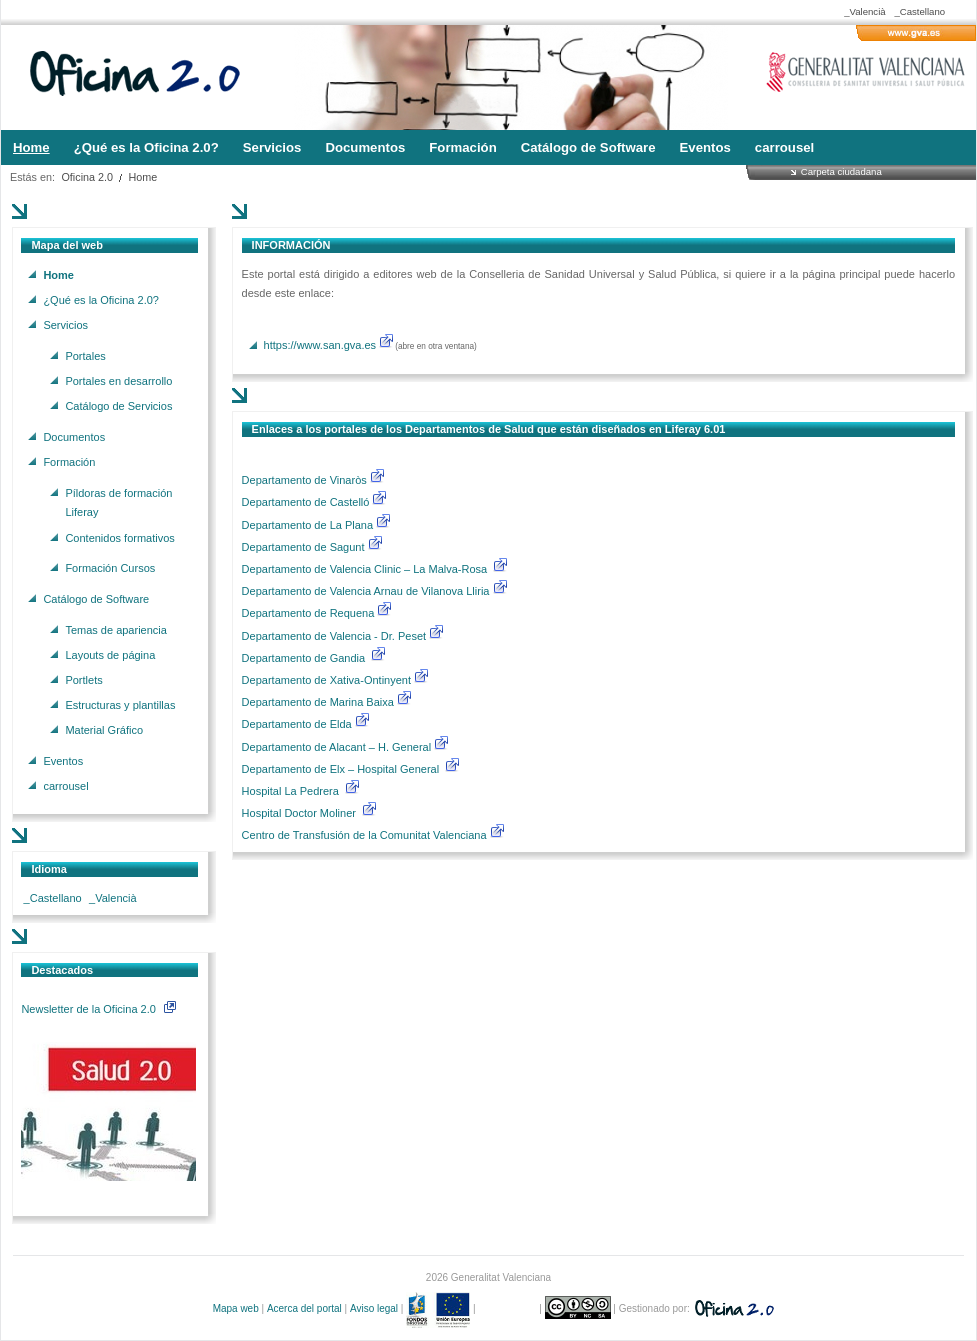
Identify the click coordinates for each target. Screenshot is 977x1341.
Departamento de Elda (298, 724)
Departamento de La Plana (317, 525)
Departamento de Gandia (305, 658)
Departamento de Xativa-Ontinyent (326, 680)
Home (143, 177)
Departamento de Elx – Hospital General (342, 769)
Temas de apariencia (116, 629)
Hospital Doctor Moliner (299, 813)
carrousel (65, 786)
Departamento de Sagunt (305, 547)
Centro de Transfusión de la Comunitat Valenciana (364, 835)
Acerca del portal (304, 1308)
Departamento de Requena (310, 613)
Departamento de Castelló (306, 502)
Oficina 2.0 (87, 177)
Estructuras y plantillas (120, 705)
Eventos (63, 761)
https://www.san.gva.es (320, 345)
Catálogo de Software (96, 598)
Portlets (83, 679)
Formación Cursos (110, 568)
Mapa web (236, 1308)
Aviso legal (374, 1308)
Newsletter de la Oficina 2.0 (98, 1009)
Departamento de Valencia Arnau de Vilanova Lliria (367, 591)
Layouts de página (110, 654)
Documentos (74, 436)
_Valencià (864, 11)
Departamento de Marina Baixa (319, 702)
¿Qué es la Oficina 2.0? (101, 299)
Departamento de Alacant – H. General (338, 747)
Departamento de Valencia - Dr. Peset (334, 636)
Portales (85, 355)
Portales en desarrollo (118, 380)
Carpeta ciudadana (841, 171)
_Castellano (919, 11)
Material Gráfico (104, 730)
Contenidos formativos (119, 537)
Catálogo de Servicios (118, 406)
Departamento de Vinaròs (304, 480)
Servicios (65, 325)
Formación (69, 461)
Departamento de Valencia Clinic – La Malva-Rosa (366, 569)
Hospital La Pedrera (290, 791)
